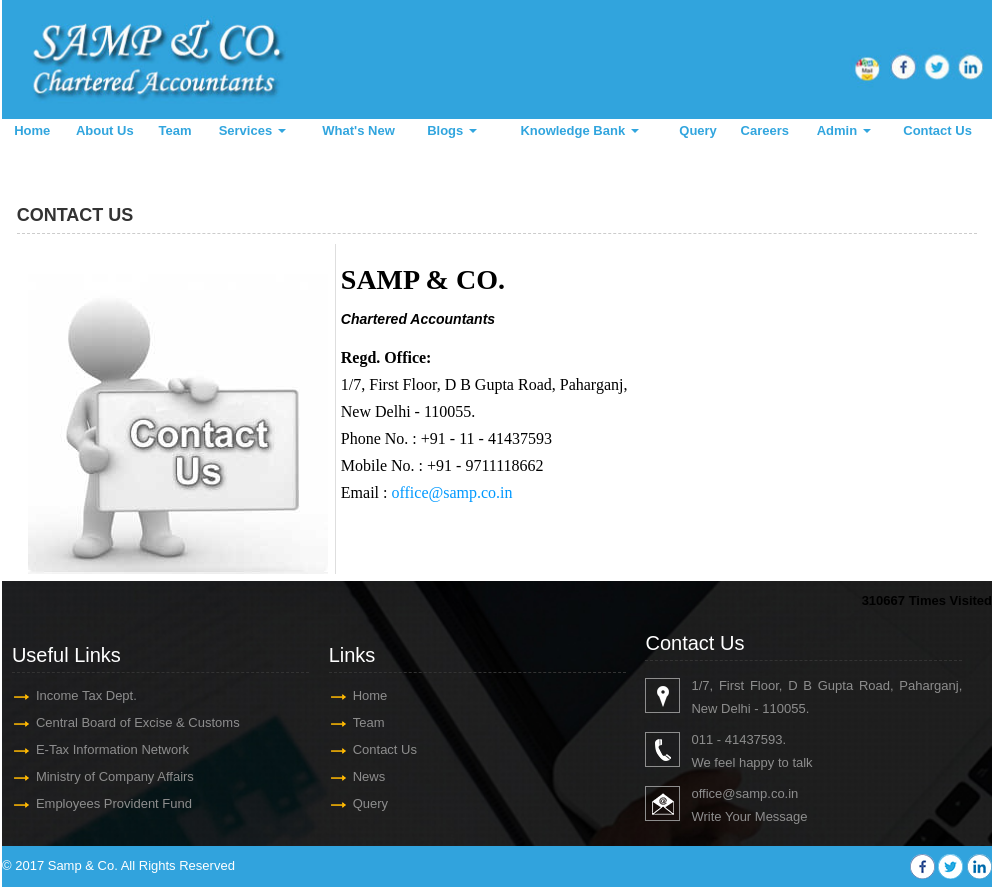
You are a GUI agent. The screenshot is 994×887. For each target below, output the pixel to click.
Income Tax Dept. (86, 695)
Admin (844, 130)
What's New (358, 130)
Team (175, 130)
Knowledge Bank (579, 130)
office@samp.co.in (451, 492)
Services (252, 130)
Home (32, 130)
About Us (105, 130)
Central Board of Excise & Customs (138, 722)
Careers (765, 130)
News (369, 776)
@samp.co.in (760, 793)
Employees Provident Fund (114, 803)
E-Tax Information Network (112, 749)
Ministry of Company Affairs (115, 776)
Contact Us (937, 130)
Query (698, 130)
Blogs (452, 130)
